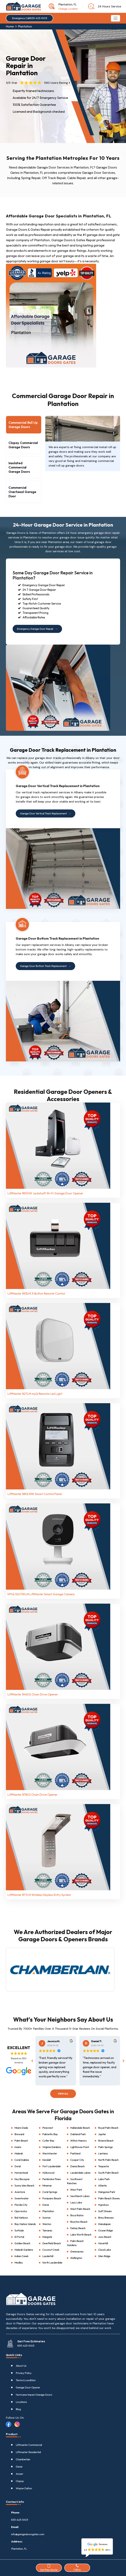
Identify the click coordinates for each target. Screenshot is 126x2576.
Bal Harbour (21, 2217)
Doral (17, 2166)
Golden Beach (22, 2243)
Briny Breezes (106, 2217)
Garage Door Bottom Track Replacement (43, 966)
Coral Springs (49, 2192)
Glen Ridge (104, 2256)
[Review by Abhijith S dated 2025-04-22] (55, 2060)
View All (63, 2093)
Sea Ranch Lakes (80, 2196)
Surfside (19, 2230)
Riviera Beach (106, 2140)
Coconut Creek (50, 2249)
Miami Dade (21, 2127)
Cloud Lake (104, 2249)
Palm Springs (105, 2147)
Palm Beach (21, 2140)
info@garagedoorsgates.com (27, 2534)
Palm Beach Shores (109, 2198)
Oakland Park (78, 2134)
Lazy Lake (76, 2202)
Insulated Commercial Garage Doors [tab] (19, 467)
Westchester (49, 2153)
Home (10, 26)
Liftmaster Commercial (29, 2444)
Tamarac (47, 2230)
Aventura (19, 2192)
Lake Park (104, 2179)
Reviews (97, 2544)
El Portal (19, 2236)
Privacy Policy (24, 2373)
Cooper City (77, 2159)
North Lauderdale (52, 2262)
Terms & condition (26, 2380)
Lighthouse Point (79, 2147)
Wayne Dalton (24, 2488)
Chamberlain (23, 2459)
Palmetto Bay (50, 2134)
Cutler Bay (48, 2140)
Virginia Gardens (51, 2147)
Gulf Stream (105, 2211)
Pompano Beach (51, 2198)
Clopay (20, 2481)
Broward (19, 2134)
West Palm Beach (80, 2209)
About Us (21, 2365)
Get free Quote (49, 2567)
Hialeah (18, 2153)
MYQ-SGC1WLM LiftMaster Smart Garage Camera (41, 1594)
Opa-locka (20, 2211)
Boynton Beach (78, 2221)
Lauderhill (47, 2256)
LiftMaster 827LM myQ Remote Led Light (35, 1394)
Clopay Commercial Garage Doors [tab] (23, 445)
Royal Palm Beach (108, 2127)
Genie (19, 2466)
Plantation (25, 26)
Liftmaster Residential (28, 2452)
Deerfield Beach (51, 2243)
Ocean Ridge (105, 2230)
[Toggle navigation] (115, 18)
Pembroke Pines (51, 2179)
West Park (76, 2189)
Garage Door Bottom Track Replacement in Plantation (57, 938)
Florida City (20, 2204)
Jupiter (102, 2134)
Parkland (75, 2153)
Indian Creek (21, 2256)
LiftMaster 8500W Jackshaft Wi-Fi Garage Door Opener (45, 1193)
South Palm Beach (108, 2172)
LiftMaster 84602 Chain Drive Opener (33, 1694)
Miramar (47, 2185)
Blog (18, 2409)
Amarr (19, 2473)
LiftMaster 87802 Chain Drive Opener (32, 1794)
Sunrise (46, 2217)
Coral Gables (21, 2159)
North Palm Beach (108, 2159)
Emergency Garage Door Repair (35, 628)
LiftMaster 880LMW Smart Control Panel (35, 1494)
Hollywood (48, 2172)
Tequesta (103, 2166)
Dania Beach (77, 2166)
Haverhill (103, 2243)
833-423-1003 (19, 2519)
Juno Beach (104, 2236)
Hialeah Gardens (23, 2249)
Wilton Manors (78, 2140)
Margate (47, 2236)
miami (17, 2147)
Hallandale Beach (80, 2127)
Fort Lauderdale (51, 2166)
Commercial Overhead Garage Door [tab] (22, 491)
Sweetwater (21, 2198)
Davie (45, 2204)
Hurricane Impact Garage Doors (34, 2394)
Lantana (103, 2153)
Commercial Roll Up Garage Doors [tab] (23, 424)
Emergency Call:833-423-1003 (29, 18)
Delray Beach (77, 2228)
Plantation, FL (19, 2548)
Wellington (76, 2258)
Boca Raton (77, 2215)
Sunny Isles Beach (24, 2185)
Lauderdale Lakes (80, 2172)
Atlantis (102, 2185)
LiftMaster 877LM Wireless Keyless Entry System (39, 1895)
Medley (18, 2262)
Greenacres (77, 2251)
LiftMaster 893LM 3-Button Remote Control (36, 1293)
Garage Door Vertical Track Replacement (43, 813)
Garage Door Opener (28, 2387)
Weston (46, 2224)
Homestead (21, 2172)
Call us (77, 2567)
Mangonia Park (106, 2192)
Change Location (68, 8)
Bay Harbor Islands (25, 2224)
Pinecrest (47, 2127)
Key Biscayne (22, 2179)
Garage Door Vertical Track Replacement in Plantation (58, 786)
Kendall (46, 2159)
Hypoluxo (103, 2204)
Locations (21, 2402)
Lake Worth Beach (80, 2234)
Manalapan (104, 2224)
